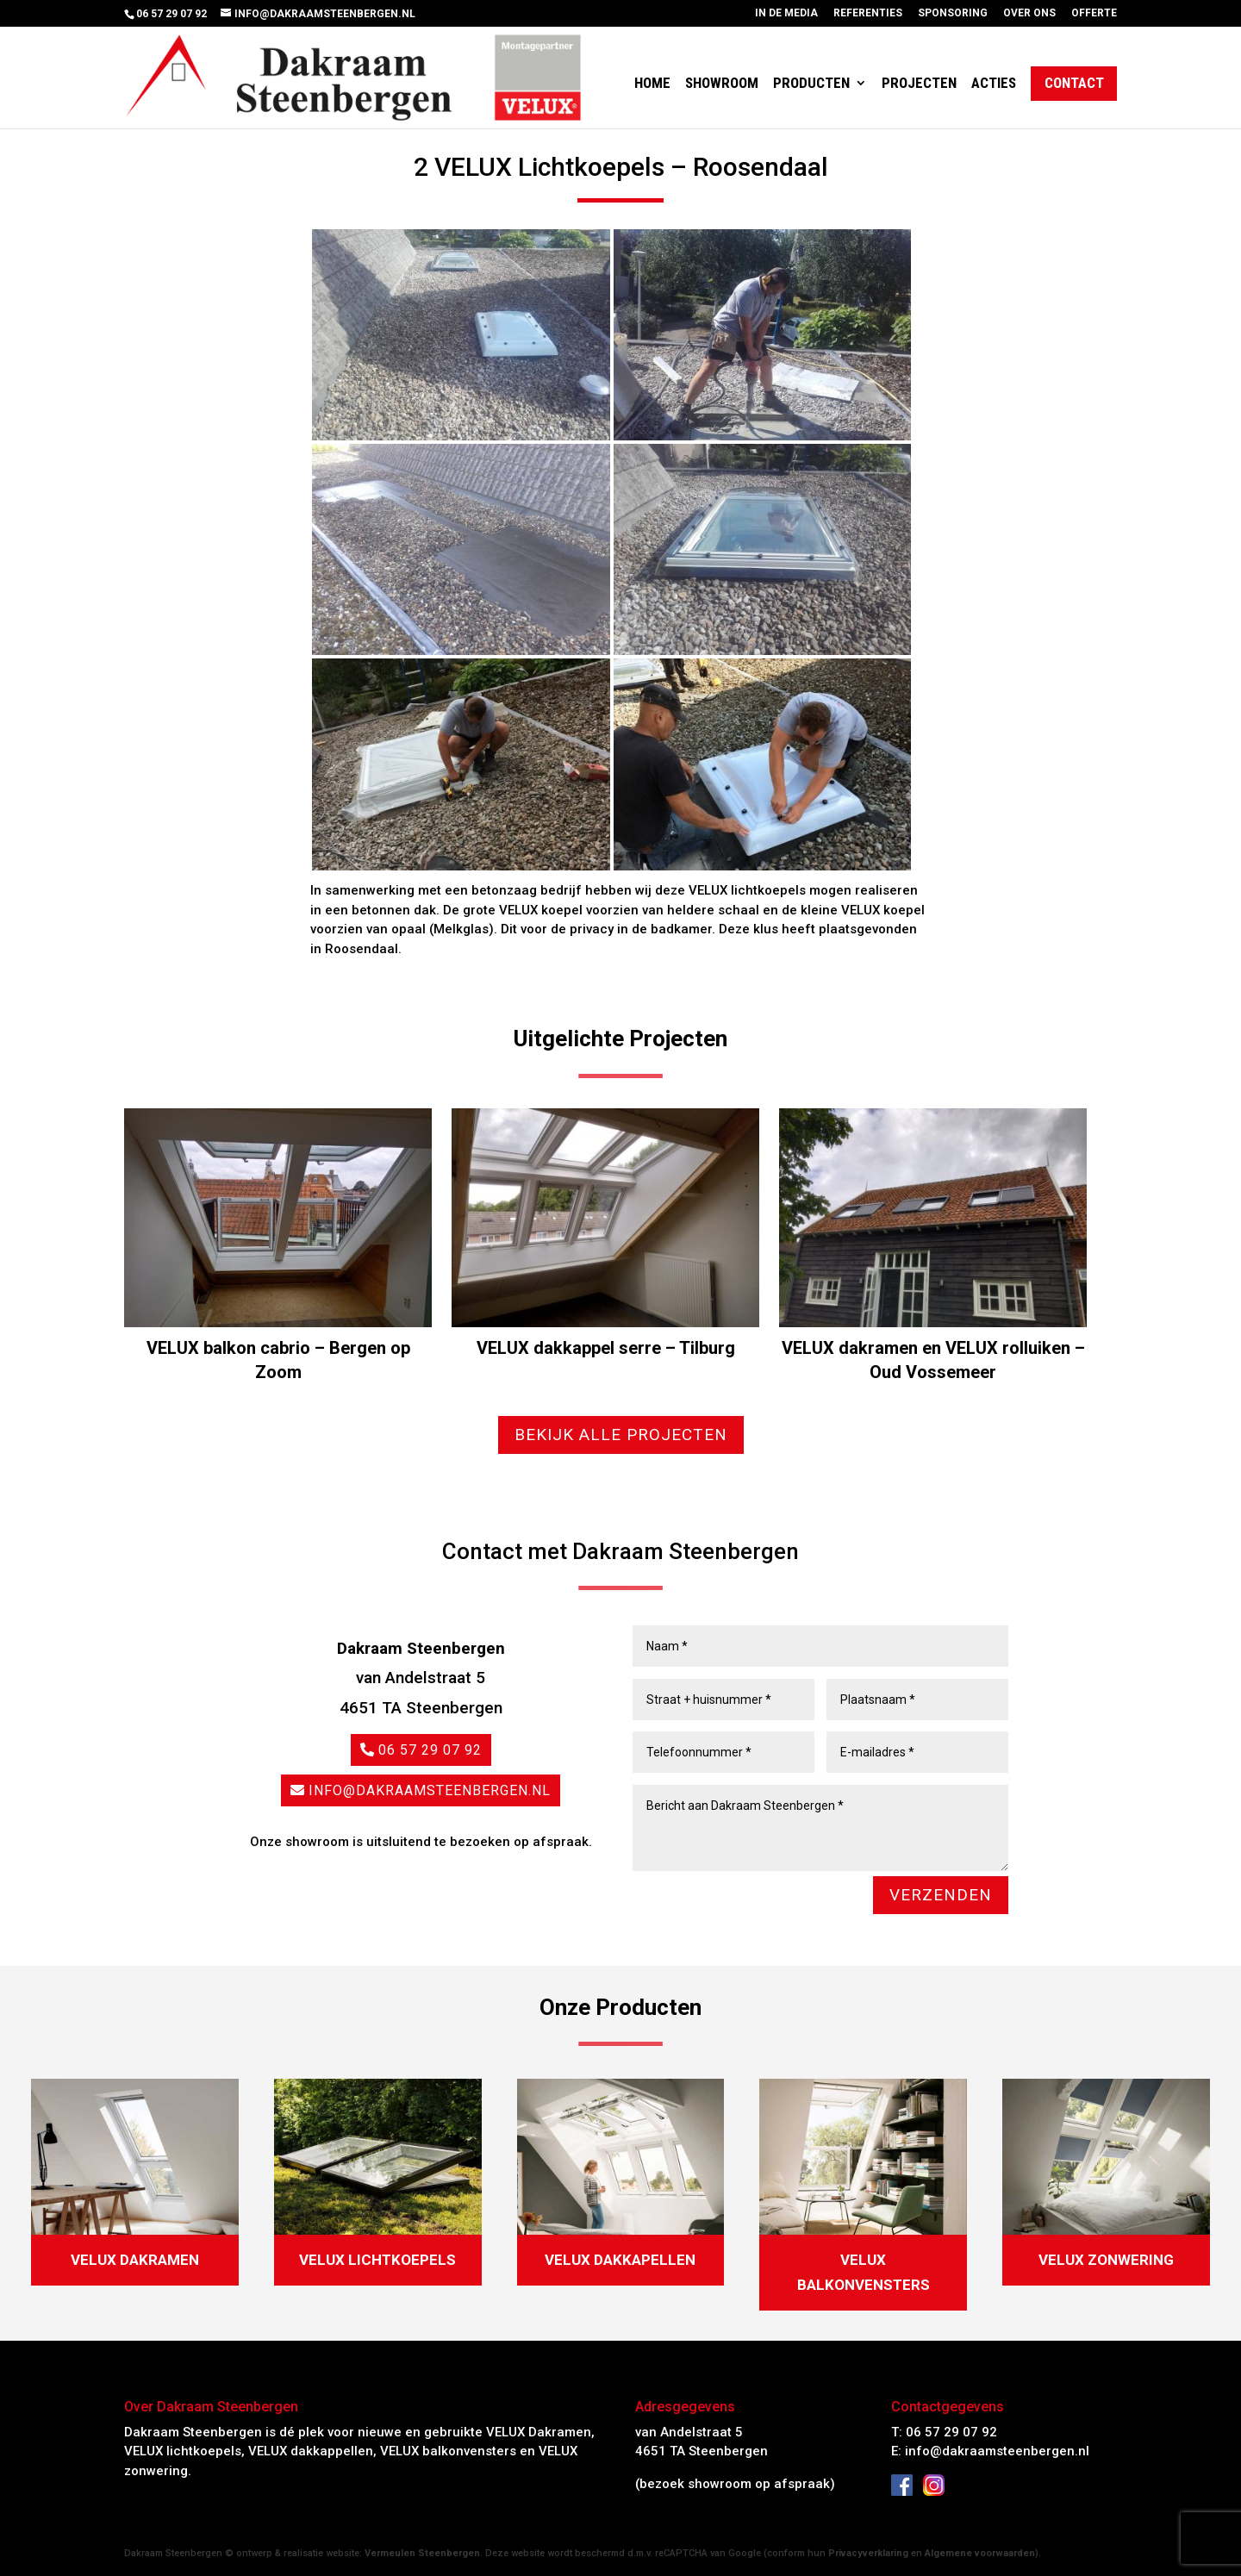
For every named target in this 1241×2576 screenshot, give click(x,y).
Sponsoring (953, 13)
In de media (786, 13)
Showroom (721, 84)
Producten (811, 84)
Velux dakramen (135, 2259)
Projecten (919, 84)
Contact (1074, 84)
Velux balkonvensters (863, 2272)
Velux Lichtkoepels (377, 2259)
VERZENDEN (940, 1895)
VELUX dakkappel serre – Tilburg (606, 1348)
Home (652, 84)
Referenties (867, 13)
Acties (993, 84)
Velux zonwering (1106, 2259)
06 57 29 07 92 (430, 1750)
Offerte (1094, 13)
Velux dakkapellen (620, 2259)
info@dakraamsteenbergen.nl (430, 1790)
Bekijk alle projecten (620, 1434)
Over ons (1029, 13)
